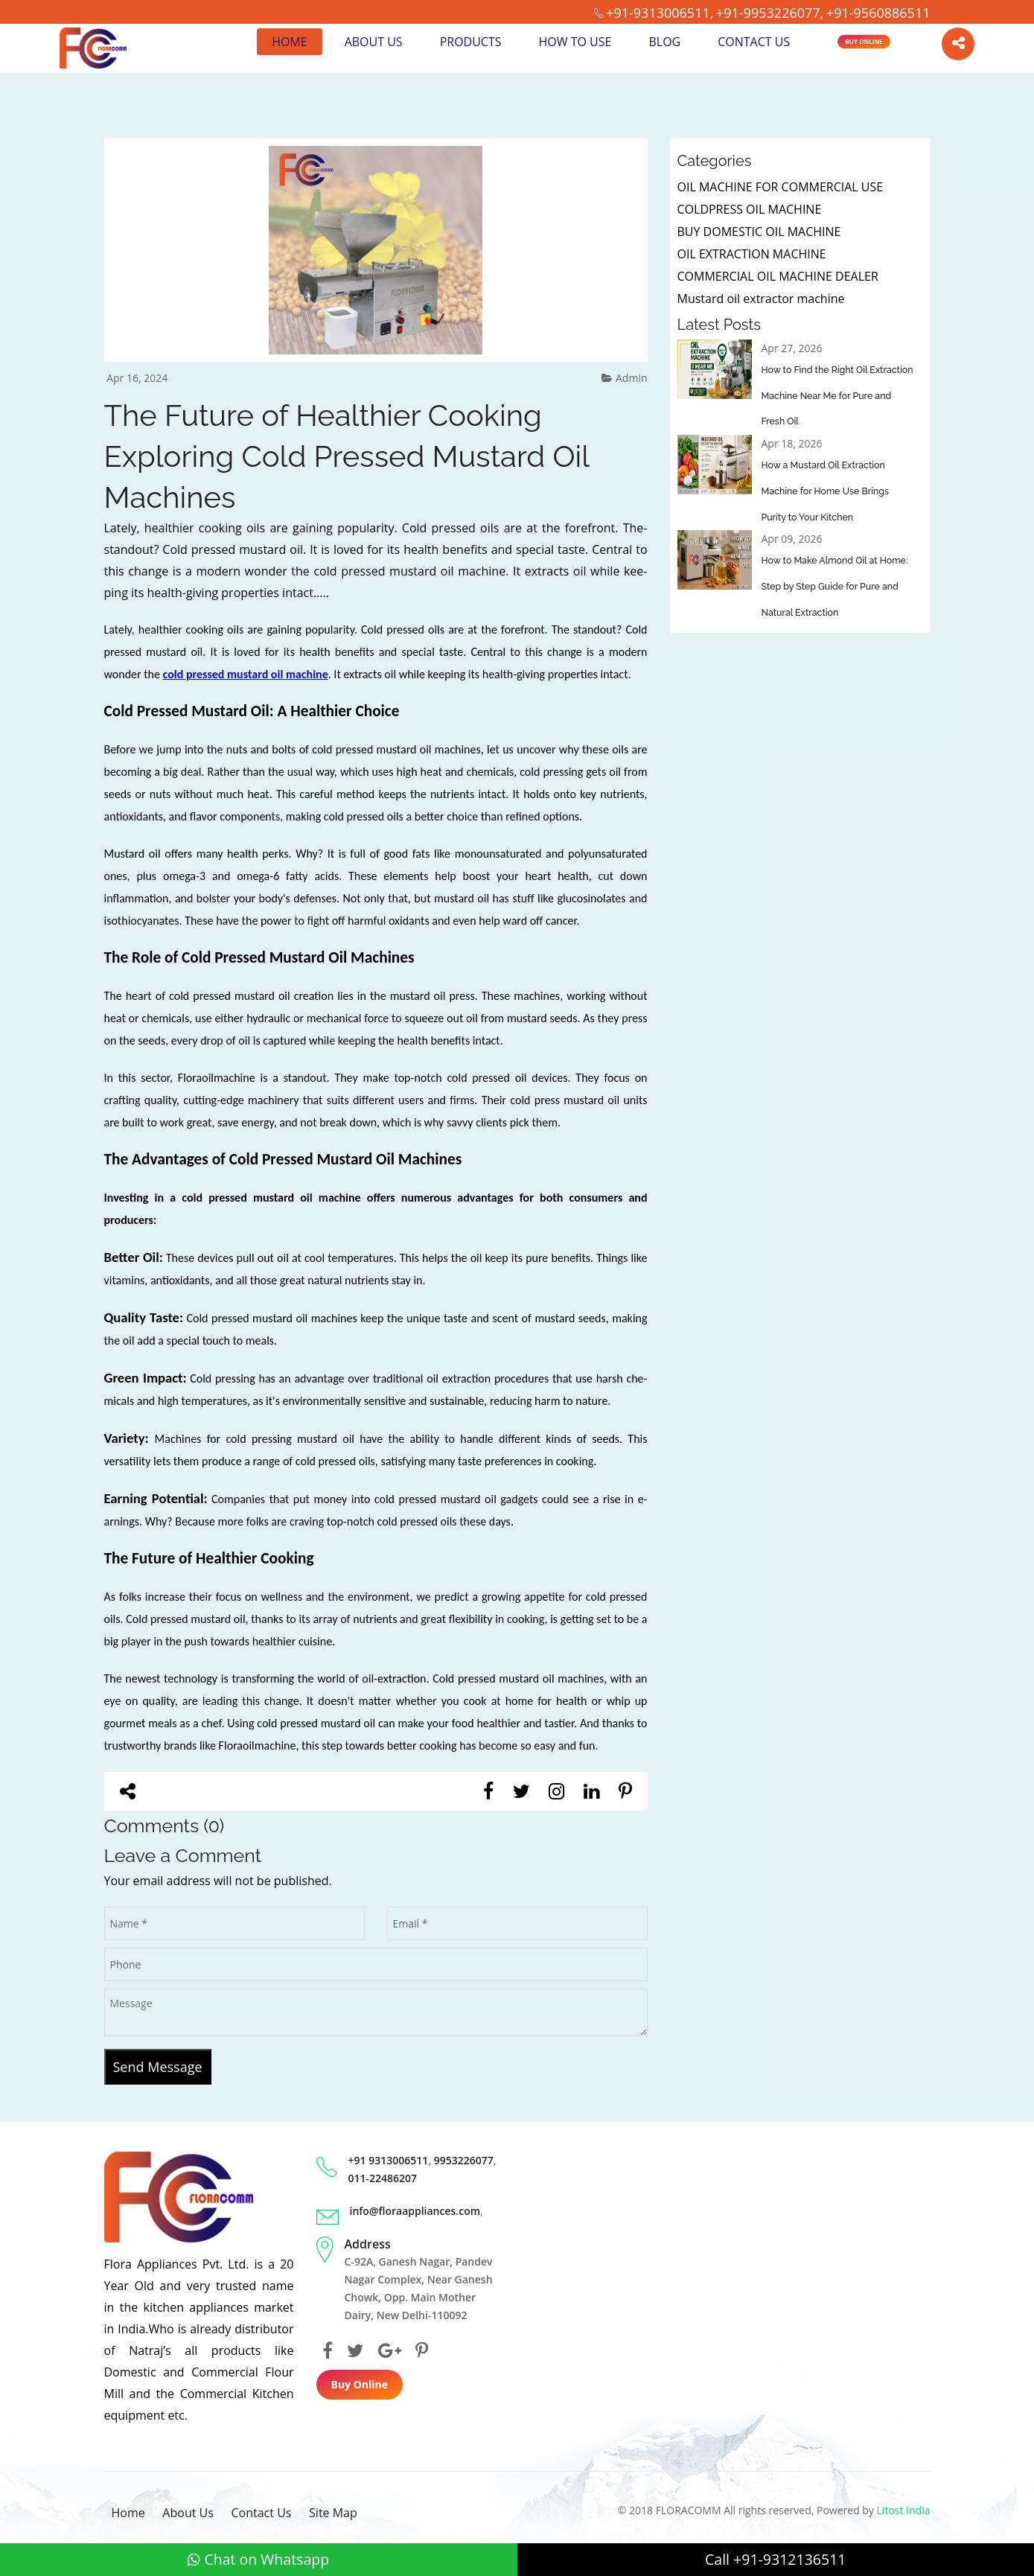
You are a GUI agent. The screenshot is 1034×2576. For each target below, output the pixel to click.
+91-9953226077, (769, 13)
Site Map (333, 2513)
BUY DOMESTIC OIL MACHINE (759, 231)
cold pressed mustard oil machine (245, 674)
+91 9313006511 (388, 2160)
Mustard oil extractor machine (761, 298)
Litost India (904, 2510)
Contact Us (754, 42)
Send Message (157, 2067)
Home (289, 42)
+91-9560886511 (878, 13)
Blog (664, 42)
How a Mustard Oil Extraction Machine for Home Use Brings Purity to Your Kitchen (837, 492)
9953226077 (464, 2160)
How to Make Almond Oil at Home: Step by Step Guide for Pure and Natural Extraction (833, 588)
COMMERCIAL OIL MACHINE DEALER (777, 276)
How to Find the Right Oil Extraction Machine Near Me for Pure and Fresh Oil (837, 396)
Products (470, 42)
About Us (373, 42)
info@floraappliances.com (415, 2211)
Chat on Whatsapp (258, 2559)
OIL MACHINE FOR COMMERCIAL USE (780, 187)
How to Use (574, 42)
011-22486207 (383, 2178)
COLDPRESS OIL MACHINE (749, 209)
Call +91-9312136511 (775, 2559)
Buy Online (864, 41)
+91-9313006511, (659, 13)
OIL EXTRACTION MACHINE (751, 254)
